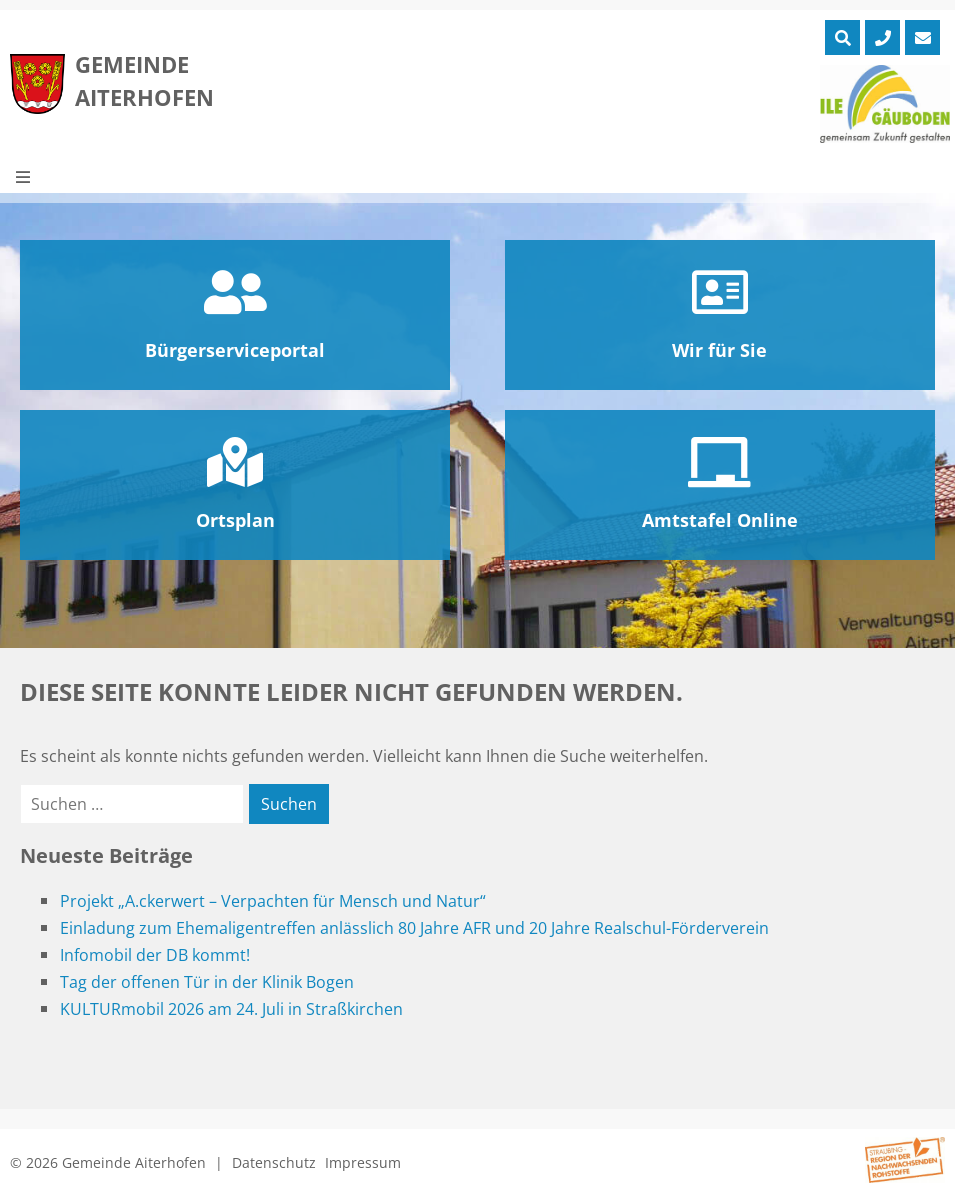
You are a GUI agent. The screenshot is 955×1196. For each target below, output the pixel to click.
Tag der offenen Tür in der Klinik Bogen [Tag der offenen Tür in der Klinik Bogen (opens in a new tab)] (207, 982)
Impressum (363, 1162)
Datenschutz (274, 1162)
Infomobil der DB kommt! (155, 955)
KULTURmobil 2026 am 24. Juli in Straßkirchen (231, 1009)
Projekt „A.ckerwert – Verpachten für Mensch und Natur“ (273, 901)
